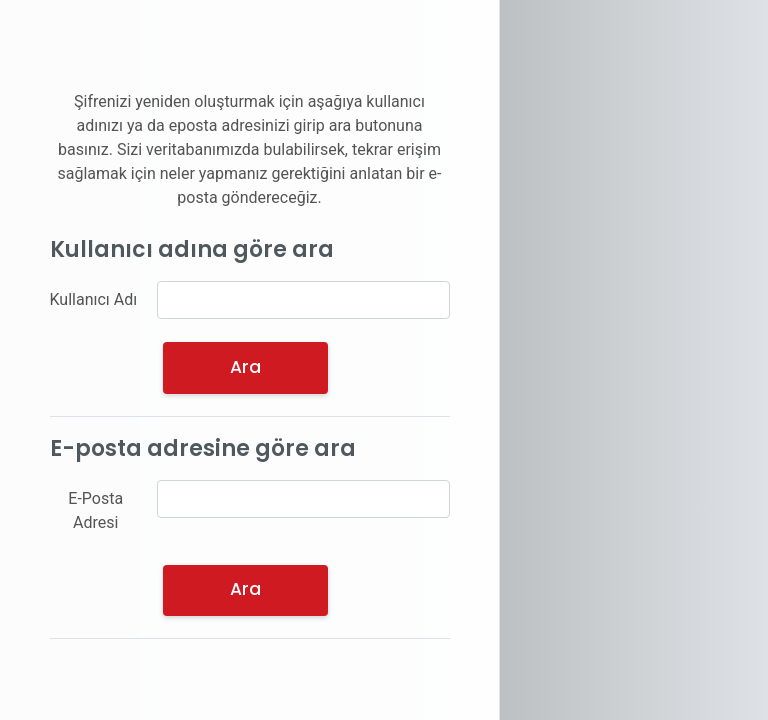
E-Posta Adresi (95, 510)
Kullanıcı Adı (94, 299)
